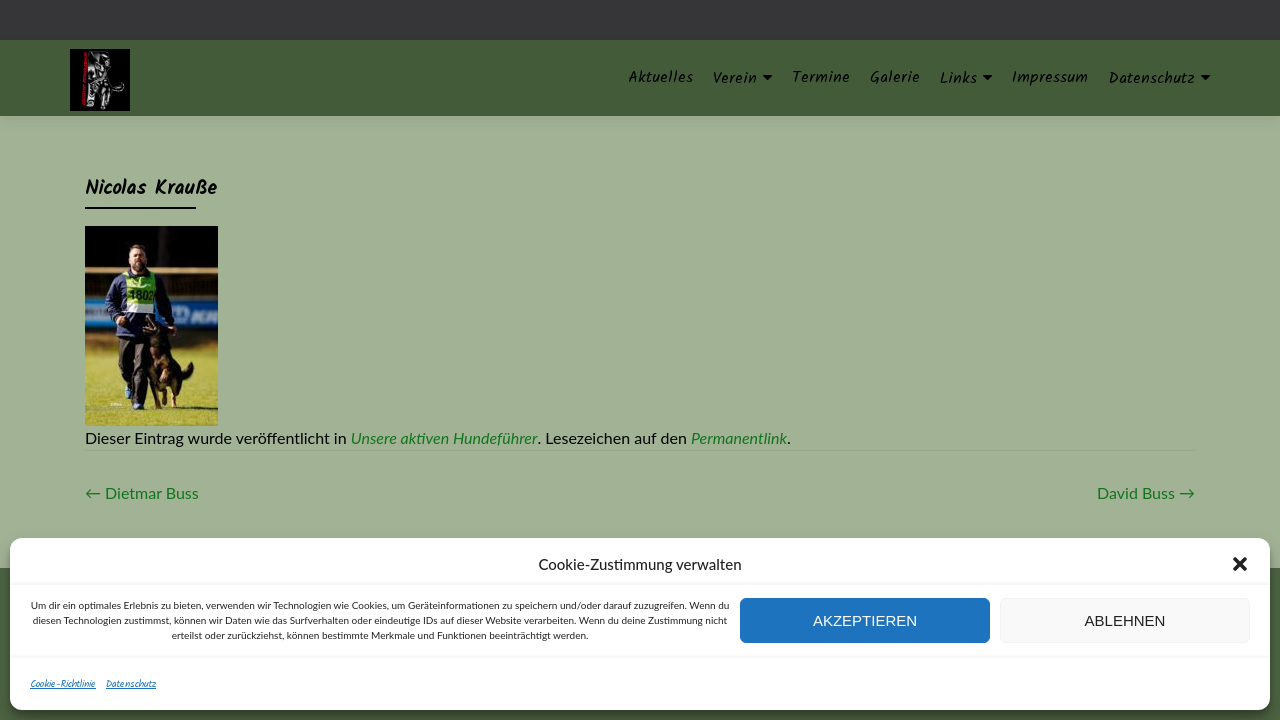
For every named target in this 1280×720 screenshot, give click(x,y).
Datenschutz (131, 684)
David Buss (1146, 492)
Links (958, 78)
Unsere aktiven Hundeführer (444, 437)
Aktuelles (660, 77)
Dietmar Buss (142, 492)
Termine (821, 77)
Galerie (895, 77)
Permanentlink (739, 437)
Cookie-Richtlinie (63, 684)
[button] (1240, 564)
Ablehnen (1125, 620)
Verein (735, 78)
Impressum (1050, 77)
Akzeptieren (865, 620)
